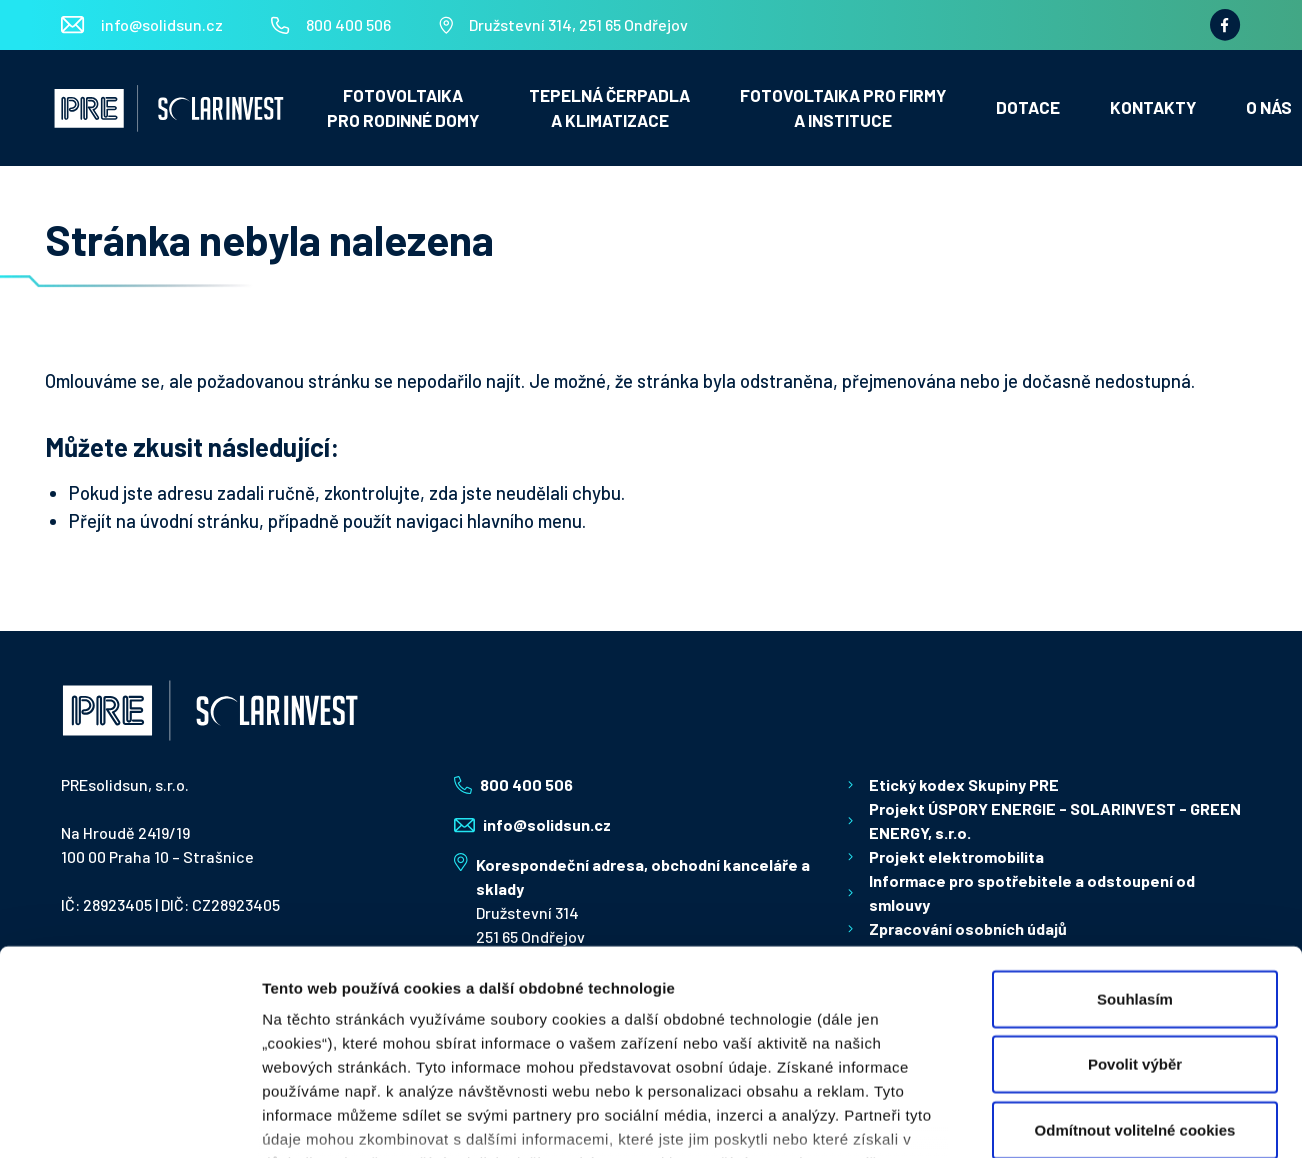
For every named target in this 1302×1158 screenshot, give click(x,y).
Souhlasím (1135, 852)
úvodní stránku (199, 520)
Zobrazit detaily (1022, 1118)
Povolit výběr (1135, 917)
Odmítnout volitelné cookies (1135, 983)
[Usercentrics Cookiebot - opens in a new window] (129, 1119)
